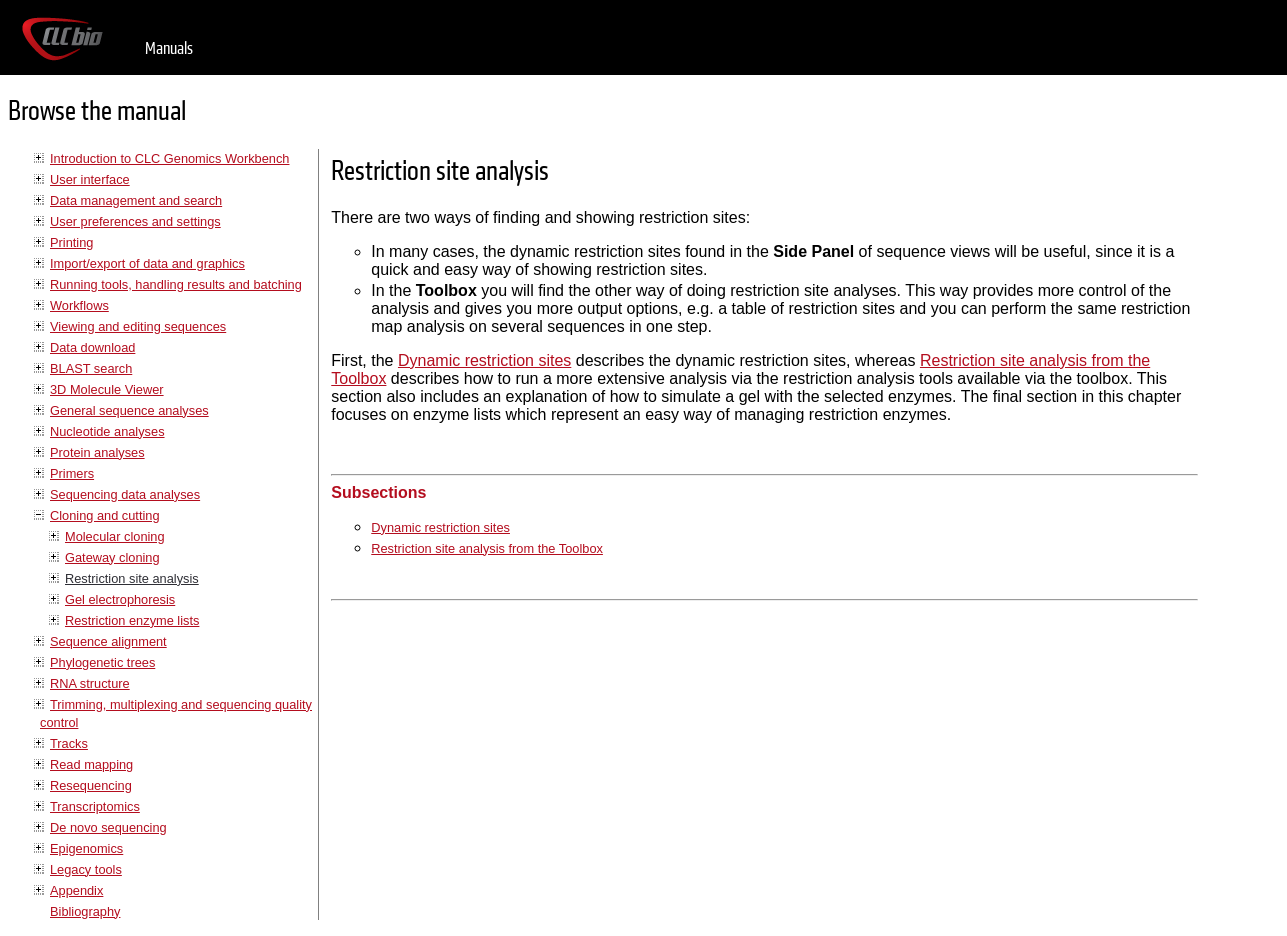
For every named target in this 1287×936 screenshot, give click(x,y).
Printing (71, 242)
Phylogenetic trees (102, 662)
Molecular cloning (115, 536)
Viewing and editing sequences (138, 326)
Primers (72, 473)
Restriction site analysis (132, 578)
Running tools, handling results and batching (176, 284)
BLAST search (91, 368)
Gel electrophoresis (120, 599)
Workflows (79, 305)
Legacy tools (86, 869)
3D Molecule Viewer (107, 389)
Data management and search (136, 200)
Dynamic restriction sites (484, 360)
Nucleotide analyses (107, 431)
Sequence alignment (108, 641)
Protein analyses (97, 452)
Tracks (69, 743)
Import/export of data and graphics (147, 263)
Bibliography (85, 911)
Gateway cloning (112, 557)
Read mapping (91, 764)
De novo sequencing (108, 827)
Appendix (76, 890)
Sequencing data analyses (125, 494)
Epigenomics (86, 848)
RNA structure (90, 683)
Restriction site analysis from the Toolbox (487, 548)
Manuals (169, 48)
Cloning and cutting (105, 515)
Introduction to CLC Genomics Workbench (169, 158)
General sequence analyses (129, 410)
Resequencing (91, 785)
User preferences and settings (135, 221)
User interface (90, 179)
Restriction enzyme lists (132, 620)
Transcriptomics (95, 806)
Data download (92, 347)
